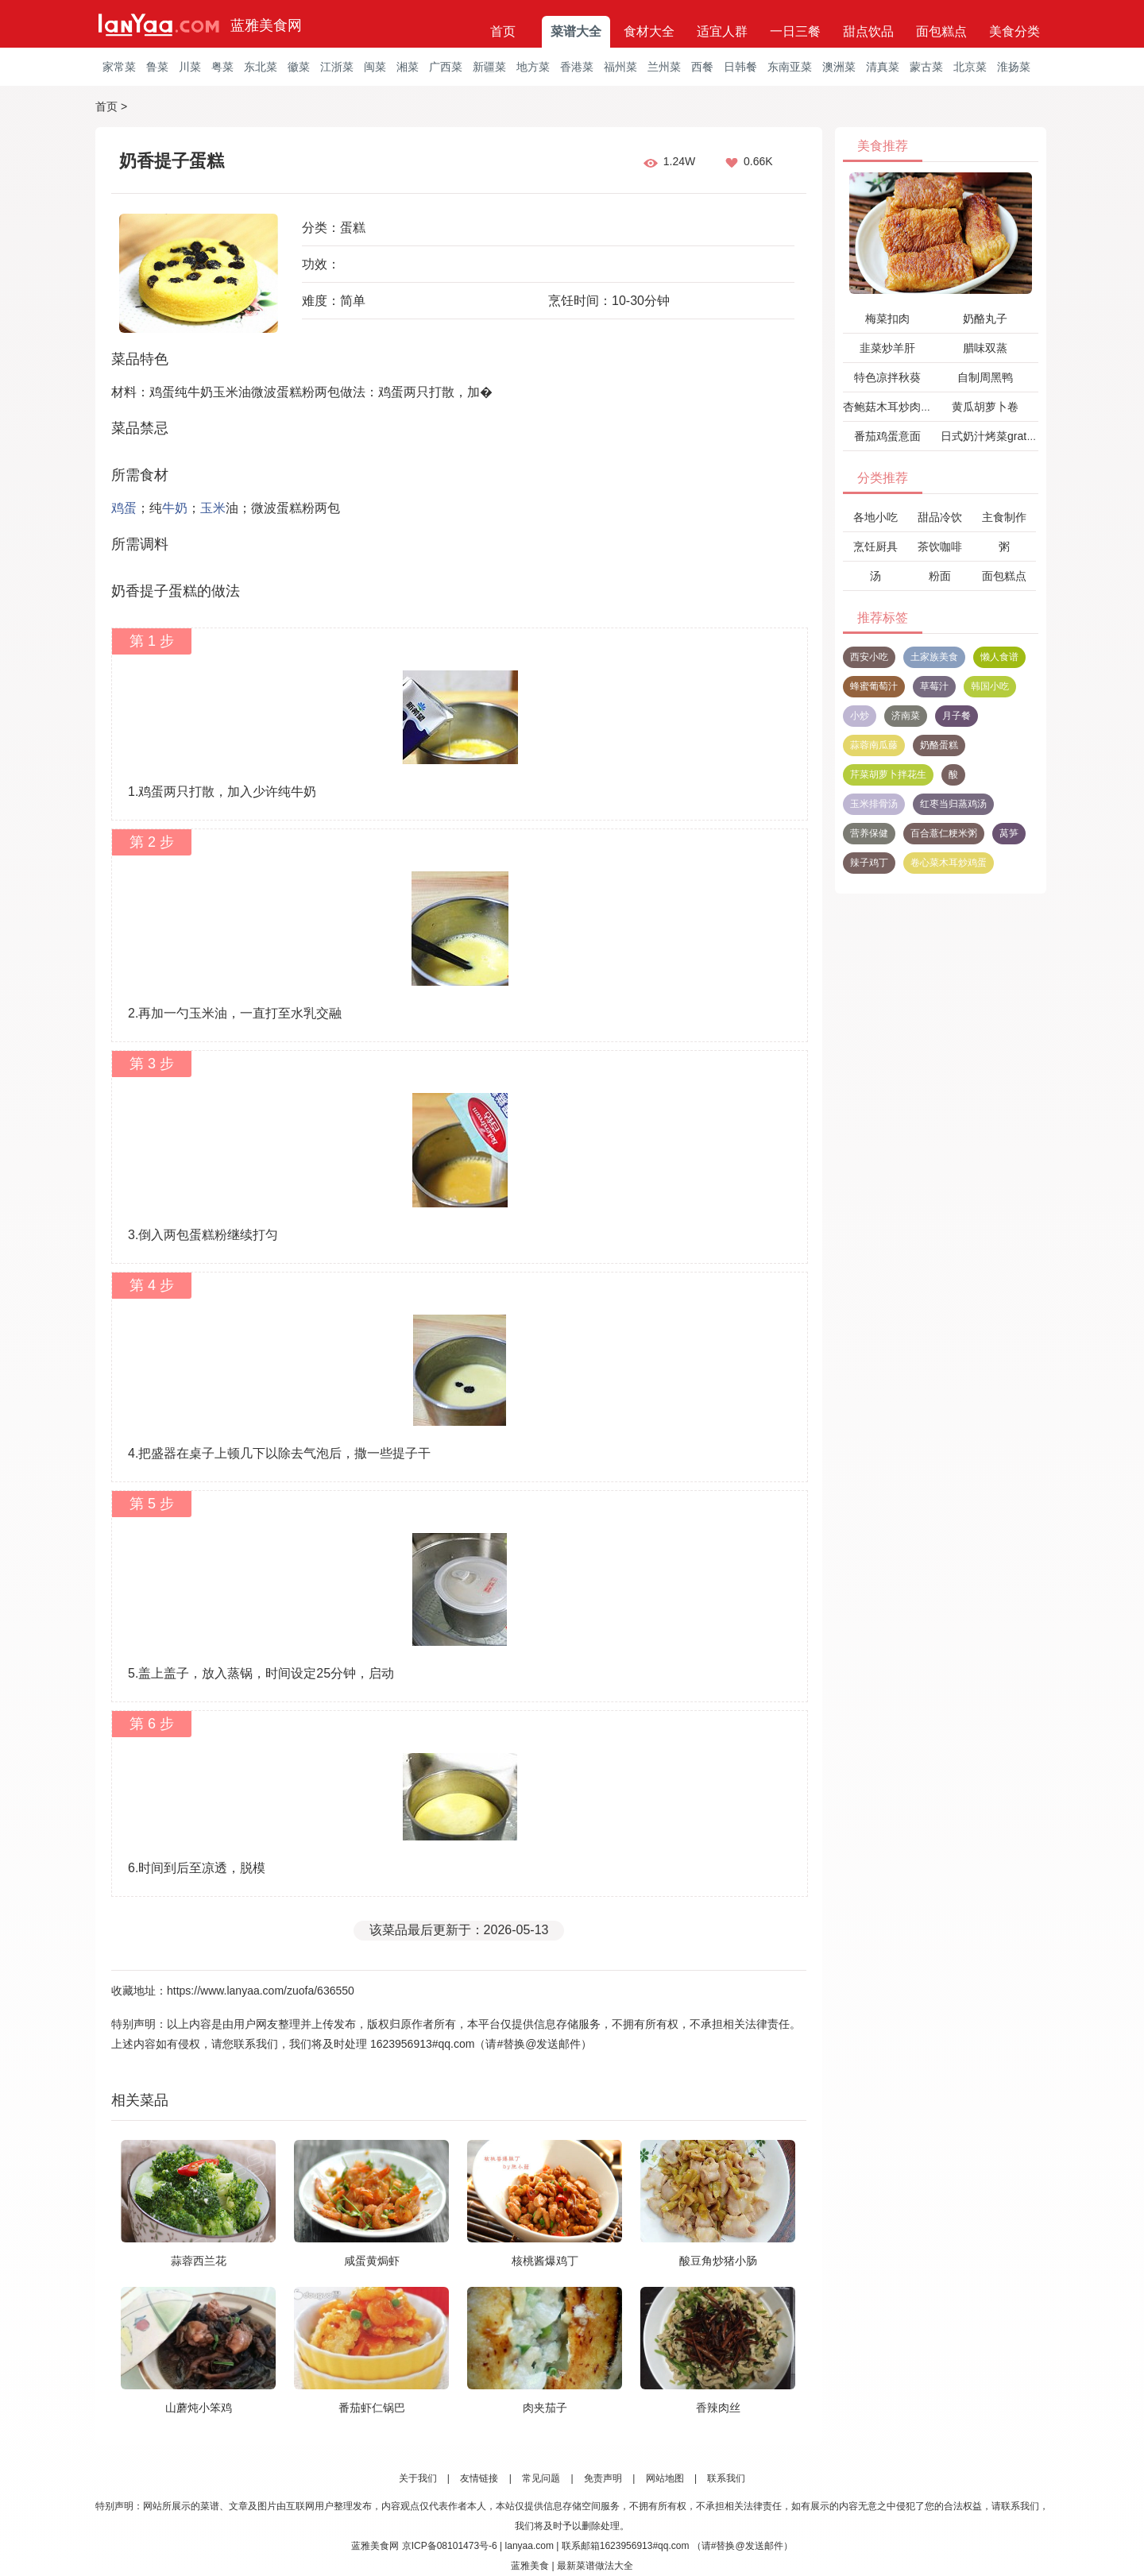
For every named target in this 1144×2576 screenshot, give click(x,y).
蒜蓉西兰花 (198, 2260)
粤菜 (222, 66)
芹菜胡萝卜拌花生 (888, 774)
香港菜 (576, 66)
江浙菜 (337, 66)
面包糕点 (941, 31)
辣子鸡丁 (869, 862)
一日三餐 (795, 31)
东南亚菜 (789, 66)
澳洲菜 (839, 66)
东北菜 (260, 66)
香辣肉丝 (718, 2407)
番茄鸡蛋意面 (887, 436)
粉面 (940, 576)
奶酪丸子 (985, 318)
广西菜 (445, 66)
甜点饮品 (868, 31)
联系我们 (726, 2478)
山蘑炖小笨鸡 (198, 2407)
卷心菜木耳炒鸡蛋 (948, 862)
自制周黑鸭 (985, 377)
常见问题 (541, 2478)
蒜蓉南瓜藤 (874, 745)
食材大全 (649, 31)
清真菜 (882, 66)
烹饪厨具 (875, 546)
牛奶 (174, 508)
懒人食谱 (999, 656)
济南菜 (905, 715)
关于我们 (418, 2478)
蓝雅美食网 (266, 25)
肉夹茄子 (545, 2407)
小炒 (859, 715)
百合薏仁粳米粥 (943, 833)
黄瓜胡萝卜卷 (985, 406)
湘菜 (407, 66)
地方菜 (533, 66)
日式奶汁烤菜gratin (988, 436)
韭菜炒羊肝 (887, 348)
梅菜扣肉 (887, 318)
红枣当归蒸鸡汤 (953, 803)
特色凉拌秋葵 (887, 377)
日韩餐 (740, 66)
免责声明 (603, 2478)
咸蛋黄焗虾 (372, 2260)
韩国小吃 (990, 686)
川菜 (190, 66)
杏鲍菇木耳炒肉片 (887, 406)
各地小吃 (875, 517)
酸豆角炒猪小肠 (718, 2260)
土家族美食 (934, 656)
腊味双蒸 (985, 348)
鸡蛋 (124, 508)
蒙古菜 (926, 66)
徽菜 (299, 66)
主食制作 (1004, 517)
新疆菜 (489, 66)
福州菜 (620, 66)
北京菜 (970, 66)
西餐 (702, 66)
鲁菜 (157, 66)
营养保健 (869, 833)
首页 (503, 31)
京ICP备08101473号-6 (449, 2545)
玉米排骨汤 (874, 803)
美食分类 (1014, 31)
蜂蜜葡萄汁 (874, 686)
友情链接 (479, 2478)
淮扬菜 (1013, 66)
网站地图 (665, 2478)
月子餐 (956, 715)
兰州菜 (664, 66)
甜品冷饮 (940, 517)
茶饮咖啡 (940, 546)
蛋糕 (352, 227)
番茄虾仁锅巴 (371, 2407)
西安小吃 (869, 656)
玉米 (213, 508)
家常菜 (119, 66)
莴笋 (1008, 833)
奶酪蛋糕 (939, 745)
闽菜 (375, 66)
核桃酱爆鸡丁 (545, 2260)
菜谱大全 (576, 31)
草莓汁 (934, 686)
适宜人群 (722, 31)
